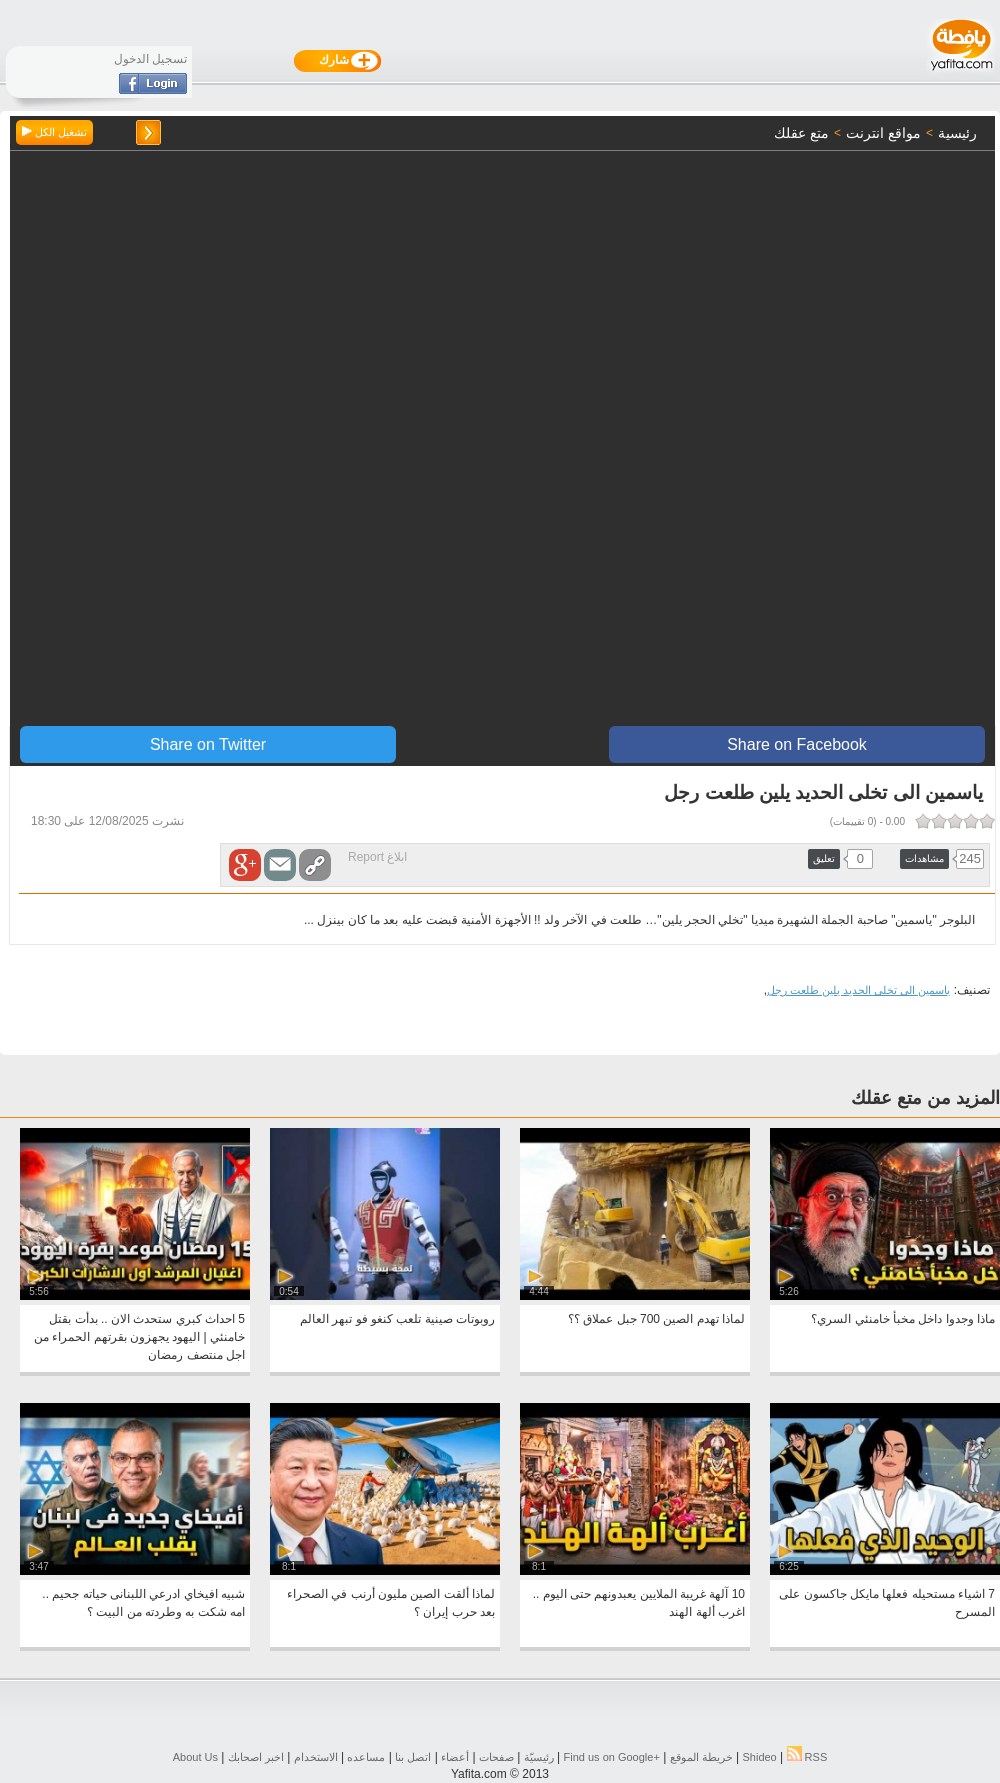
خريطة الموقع (701, 1757)
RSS (807, 1757)
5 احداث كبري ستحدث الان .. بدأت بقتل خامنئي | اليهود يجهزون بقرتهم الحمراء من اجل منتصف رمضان (139, 1337)
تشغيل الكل (54, 132)
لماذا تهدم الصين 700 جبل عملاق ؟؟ (656, 1319)
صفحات (496, 1757)
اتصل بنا (413, 1757)
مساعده (366, 1757)
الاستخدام (316, 1757)
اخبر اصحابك (256, 1757)
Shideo (759, 1757)
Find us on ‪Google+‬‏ (612, 1757)
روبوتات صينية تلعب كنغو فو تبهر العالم (397, 1319)
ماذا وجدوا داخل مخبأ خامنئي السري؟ (903, 1319)
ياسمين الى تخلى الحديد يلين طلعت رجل (858, 990)
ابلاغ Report (377, 857)
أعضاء (455, 1757)
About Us (195, 1757)
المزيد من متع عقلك (925, 1098)
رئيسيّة (539, 1757)
